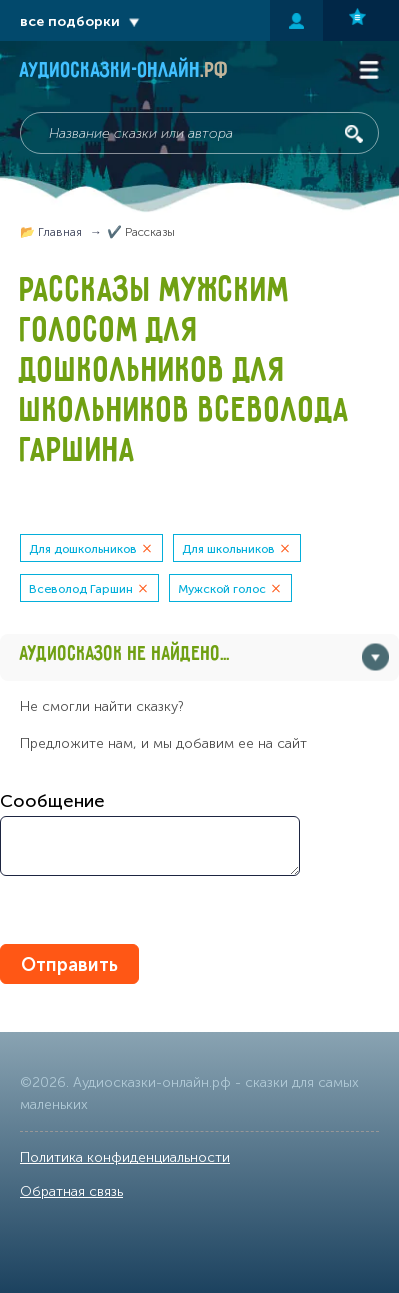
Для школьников (228, 549)
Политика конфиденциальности (125, 1157)
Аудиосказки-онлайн (124, 72)
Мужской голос (222, 589)
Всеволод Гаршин (81, 589)
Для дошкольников (83, 549)
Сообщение (52, 801)
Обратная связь (71, 1191)
